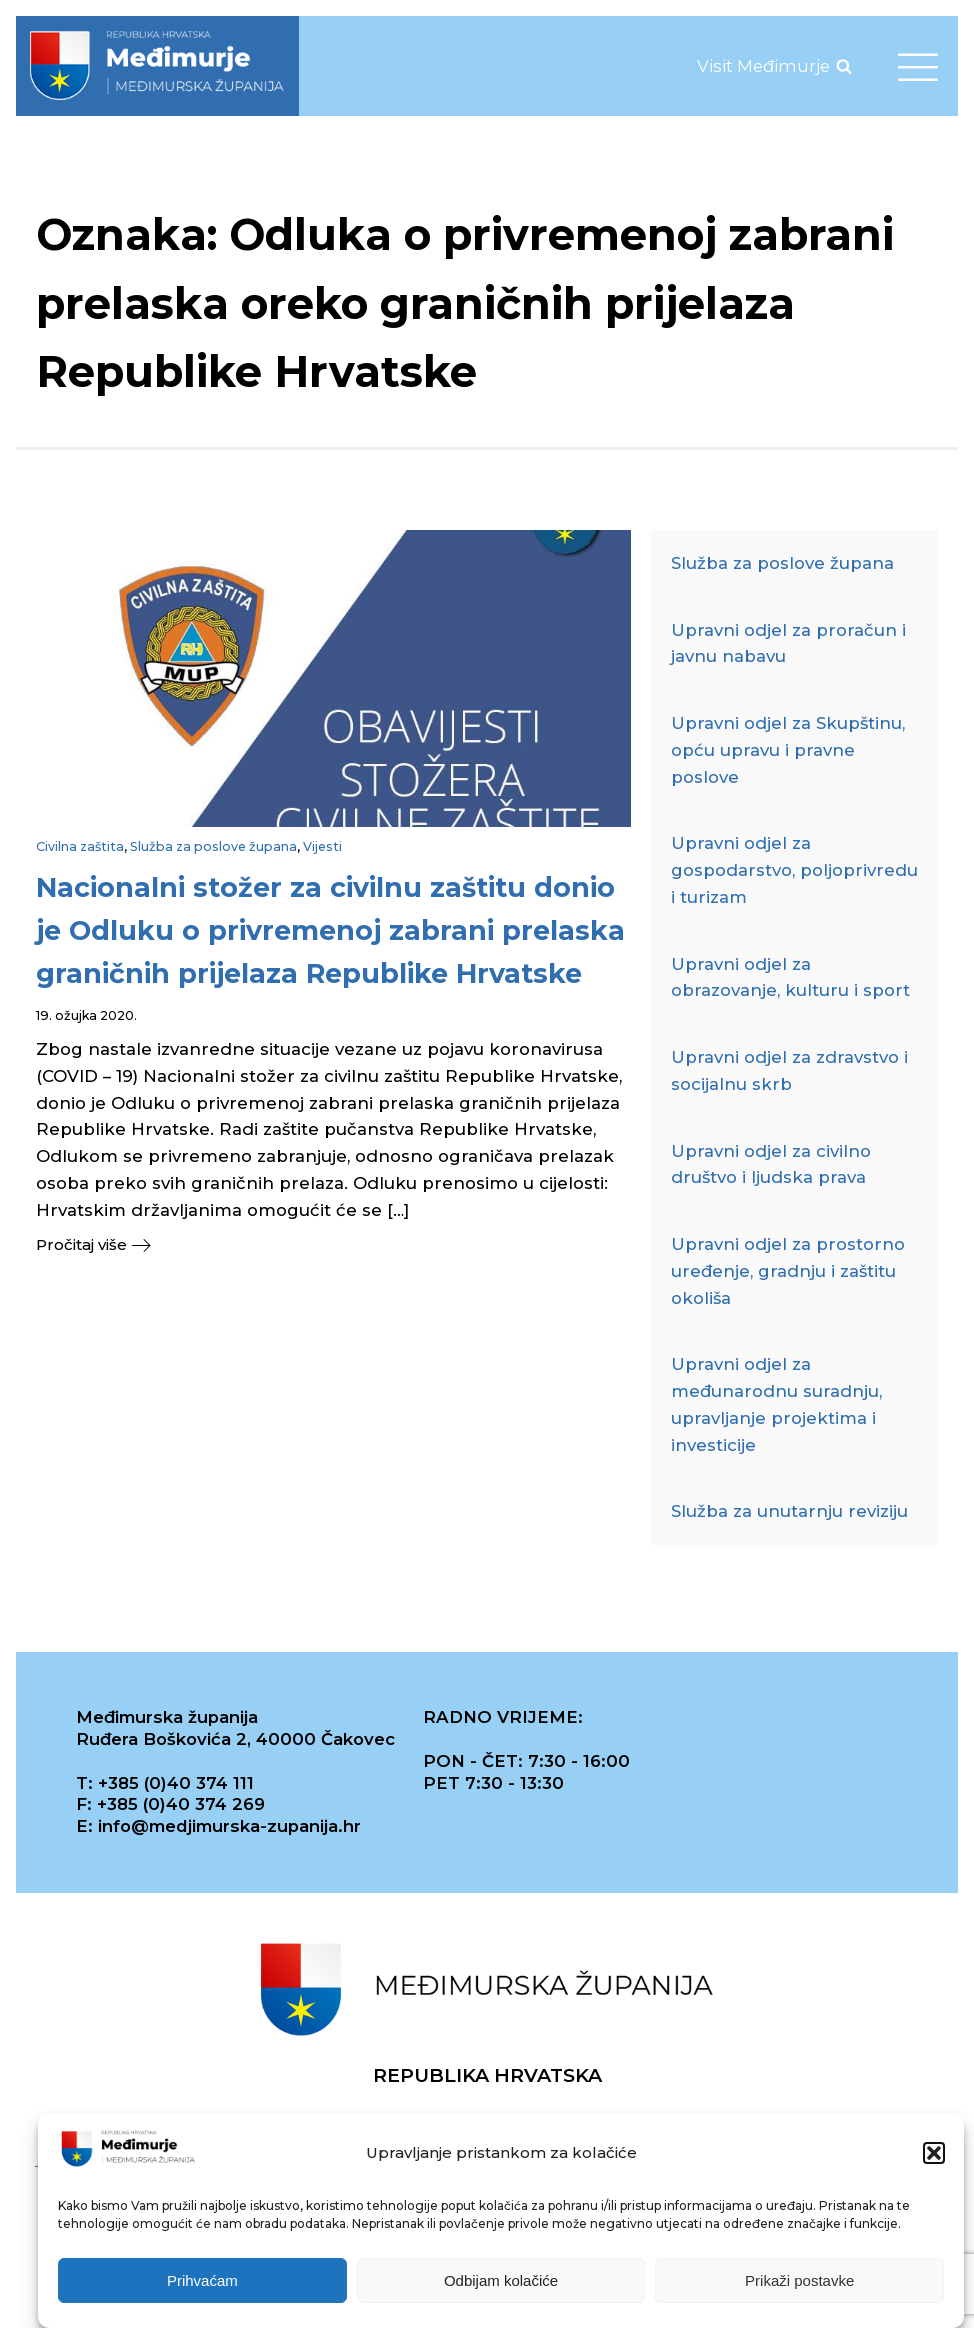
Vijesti (322, 846)
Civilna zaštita (80, 846)
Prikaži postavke (799, 2281)
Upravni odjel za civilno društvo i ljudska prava (771, 1164)
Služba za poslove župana (213, 846)
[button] (934, 2155)
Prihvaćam (202, 2281)
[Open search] (844, 66)
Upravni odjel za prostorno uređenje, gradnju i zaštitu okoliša (788, 1271)
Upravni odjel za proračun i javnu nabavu (788, 643)
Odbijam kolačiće (501, 2281)
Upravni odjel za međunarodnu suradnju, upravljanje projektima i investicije (776, 1404)
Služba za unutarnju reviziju (789, 1511)
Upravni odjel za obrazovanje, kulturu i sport (790, 977)
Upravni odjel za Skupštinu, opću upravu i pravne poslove (788, 750)
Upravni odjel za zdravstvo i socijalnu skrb (789, 1070)
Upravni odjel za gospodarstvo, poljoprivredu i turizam (794, 870)
